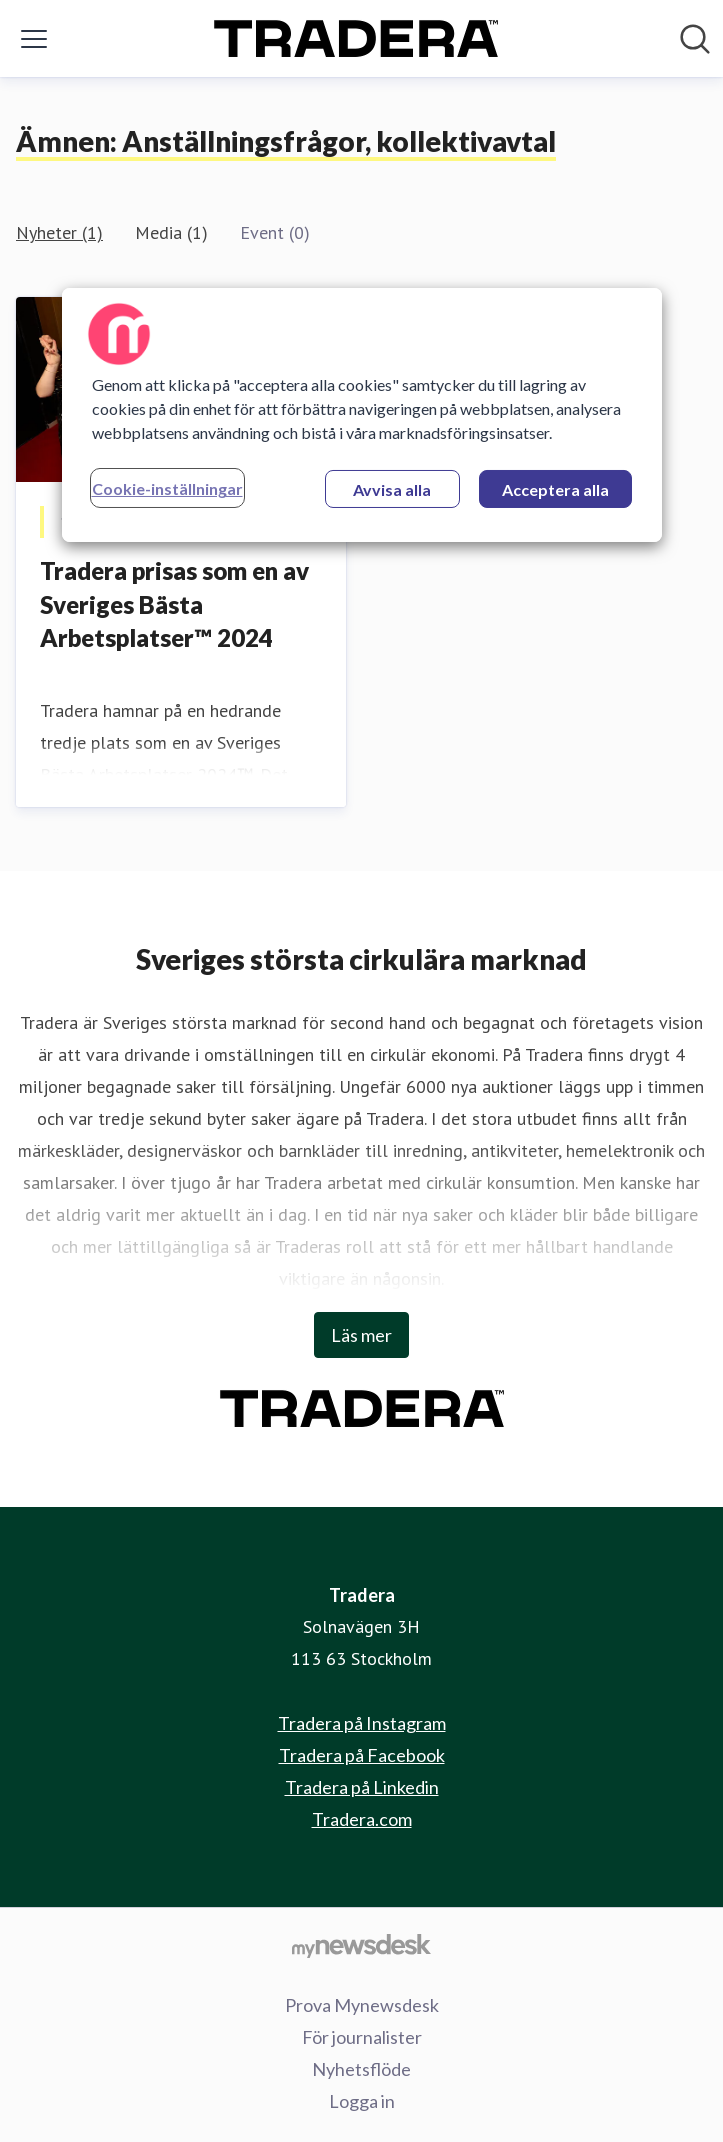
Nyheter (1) (59, 232)
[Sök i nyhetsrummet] (695, 39)
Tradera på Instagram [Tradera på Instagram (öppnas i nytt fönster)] (362, 1723)
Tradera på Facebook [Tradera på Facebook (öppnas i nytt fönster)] (362, 1755)
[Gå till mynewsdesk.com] (361, 1945)
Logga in (362, 2101)
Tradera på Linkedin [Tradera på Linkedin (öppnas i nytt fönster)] (362, 1787)
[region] (362, 415)
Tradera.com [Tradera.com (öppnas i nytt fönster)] (362, 1819)
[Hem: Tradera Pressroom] (356, 38)
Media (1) (171, 232)
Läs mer (361, 1335)
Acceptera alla (555, 489)
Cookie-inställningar (167, 488)
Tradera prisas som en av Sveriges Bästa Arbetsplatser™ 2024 (174, 604)
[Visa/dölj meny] (34, 39)
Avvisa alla (392, 489)
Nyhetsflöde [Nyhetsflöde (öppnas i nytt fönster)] (361, 2069)
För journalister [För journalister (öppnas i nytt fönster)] (362, 2037)
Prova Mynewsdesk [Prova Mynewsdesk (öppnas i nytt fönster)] (362, 2005)
